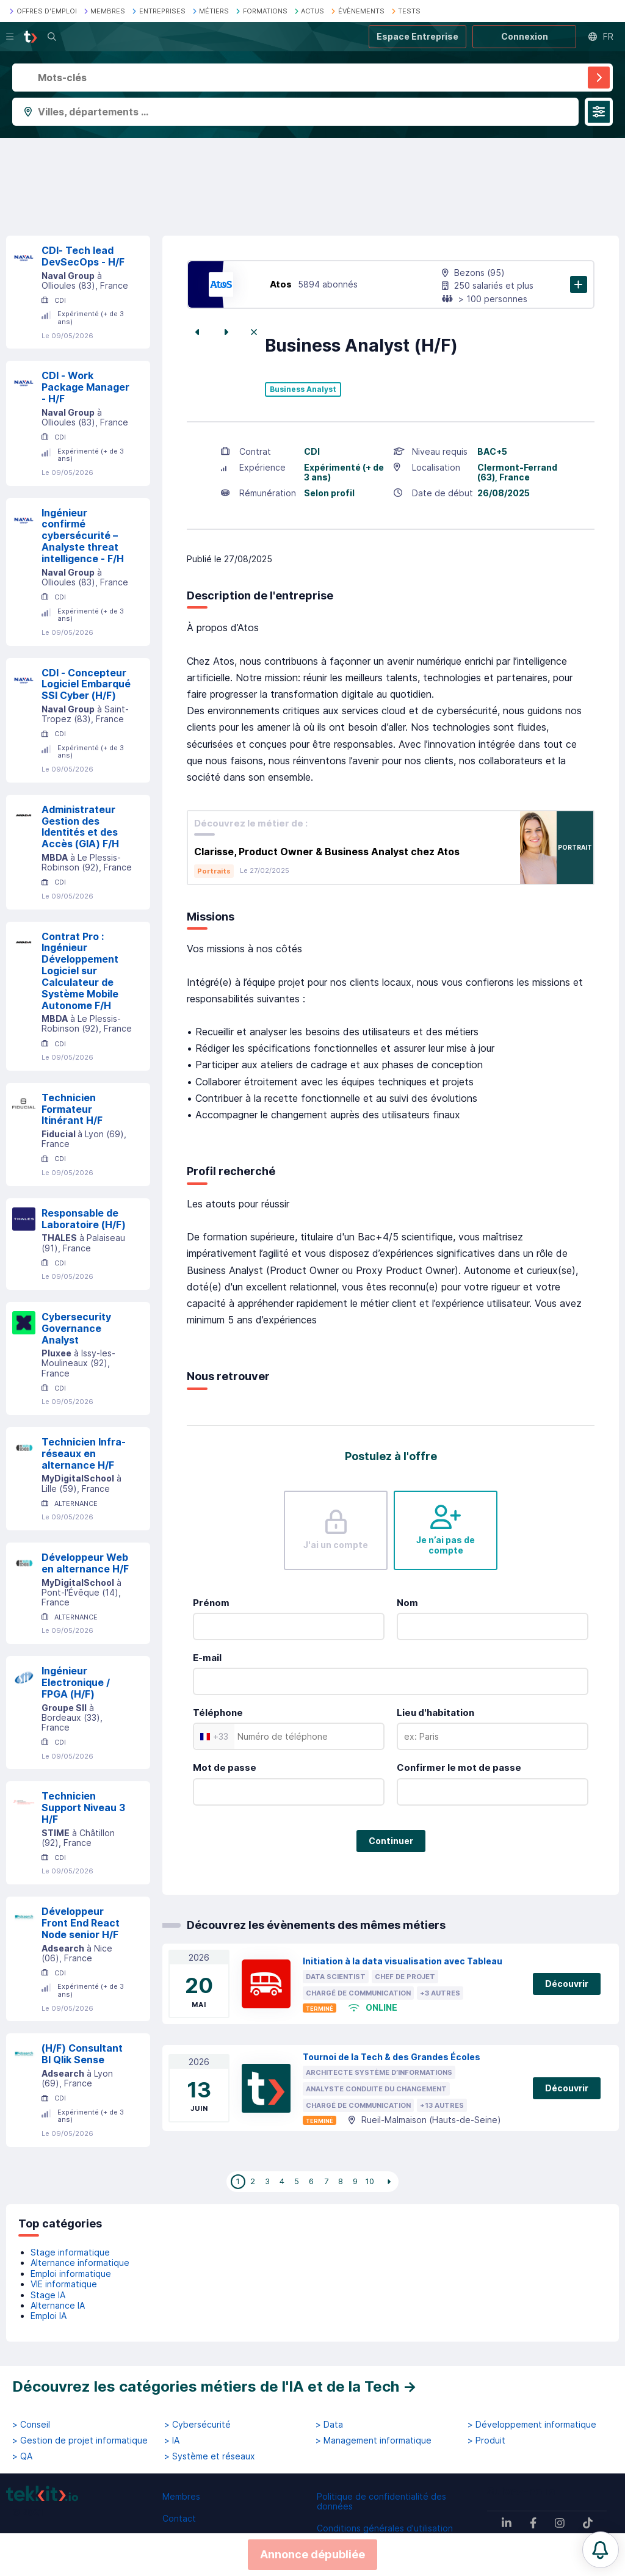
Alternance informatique (80, 2262)
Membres (181, 2496)
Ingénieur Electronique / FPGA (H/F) (76, 1682)
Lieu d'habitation (435, 1712)
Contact (179, 2518)
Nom (407, 1602)
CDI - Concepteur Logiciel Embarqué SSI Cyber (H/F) (86, 684)
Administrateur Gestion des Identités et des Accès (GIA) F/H (80, 826)
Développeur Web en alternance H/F (85, 1563)
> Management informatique (374, 2440)
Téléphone (218, 1712)
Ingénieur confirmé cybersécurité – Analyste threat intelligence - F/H (83, 536)
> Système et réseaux (209, 2456)
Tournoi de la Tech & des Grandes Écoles (391, 2057)
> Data (329, 2424)
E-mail (207, 1657)
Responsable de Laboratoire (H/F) (84, 1219)
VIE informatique (64, 2284)
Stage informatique (70, 2252)
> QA (22, 2456)
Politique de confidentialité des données (381, 2501)
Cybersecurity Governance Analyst (76, 1328)
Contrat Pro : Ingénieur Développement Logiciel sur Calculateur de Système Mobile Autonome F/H (80, 970)
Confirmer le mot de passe (459, 1767)
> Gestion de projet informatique (80, 2440)
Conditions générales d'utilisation (385, 2528)
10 (370, 2181)
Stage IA (48, 2295)
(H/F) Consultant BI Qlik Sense (82, 2054)
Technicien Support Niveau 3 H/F (83, 1807)
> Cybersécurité (197, 2424)
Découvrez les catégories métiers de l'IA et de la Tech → (214, 2386)
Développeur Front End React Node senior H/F (81, 1923)
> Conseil (31, 2424)
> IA (171, 2440)
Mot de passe (224, 1767)
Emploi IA (49, 2315)
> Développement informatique (532, 2424)
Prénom (211, 1602)
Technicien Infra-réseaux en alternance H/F (84, 1453)
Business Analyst (303, 389)
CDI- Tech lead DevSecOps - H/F (83, 256)
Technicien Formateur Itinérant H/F (72, 1109)
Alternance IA (58, 2305)
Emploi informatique (71, 2273)
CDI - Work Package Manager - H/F (85, 387)
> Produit (486, 2440)
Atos (281, 284)
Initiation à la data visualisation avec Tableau (402, 1961)
